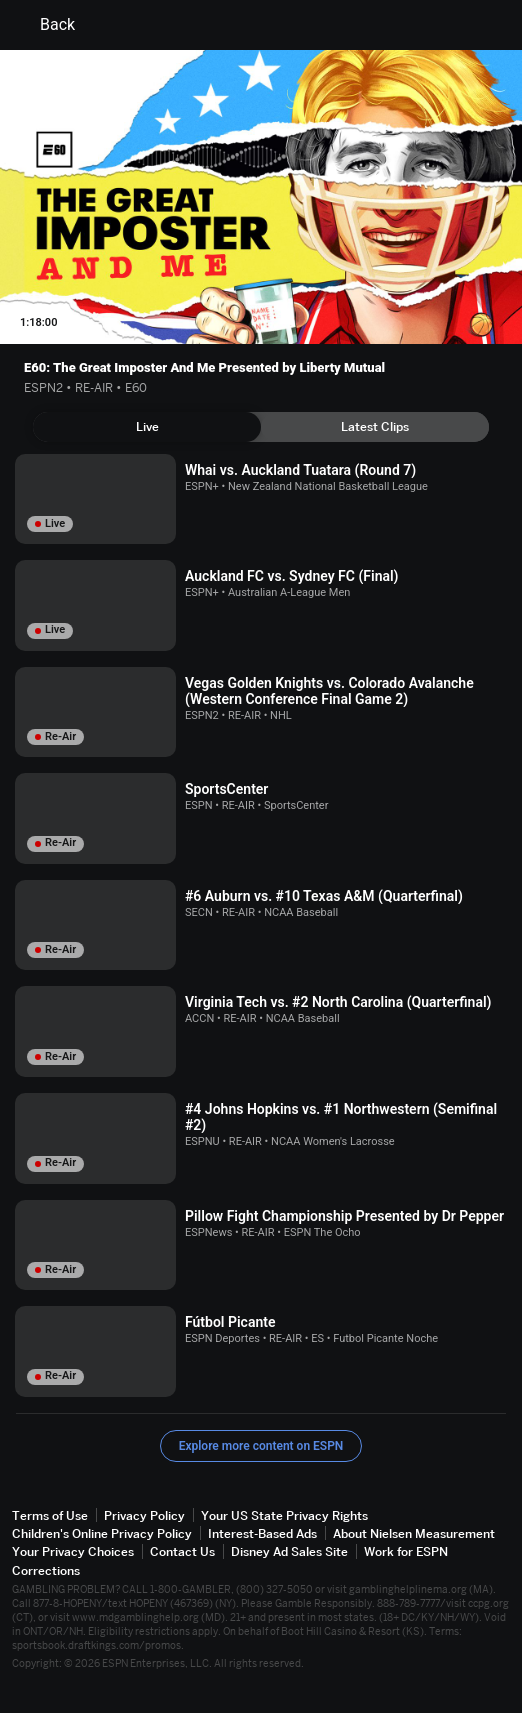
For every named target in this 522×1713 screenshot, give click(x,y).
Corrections (46, 1570)
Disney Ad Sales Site (289, 1551)
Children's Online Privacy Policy (102, 1533)
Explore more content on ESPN (261, 1446)
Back (45, 25)
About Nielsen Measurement (414, 1533)
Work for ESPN (406, 1551)
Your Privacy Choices (73, 1551)
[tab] (147, 427)
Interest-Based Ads (262, 1533)
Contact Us (182, 1551)
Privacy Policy (144, 1515)
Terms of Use (50, 1515)
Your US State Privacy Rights (284, 1515)
